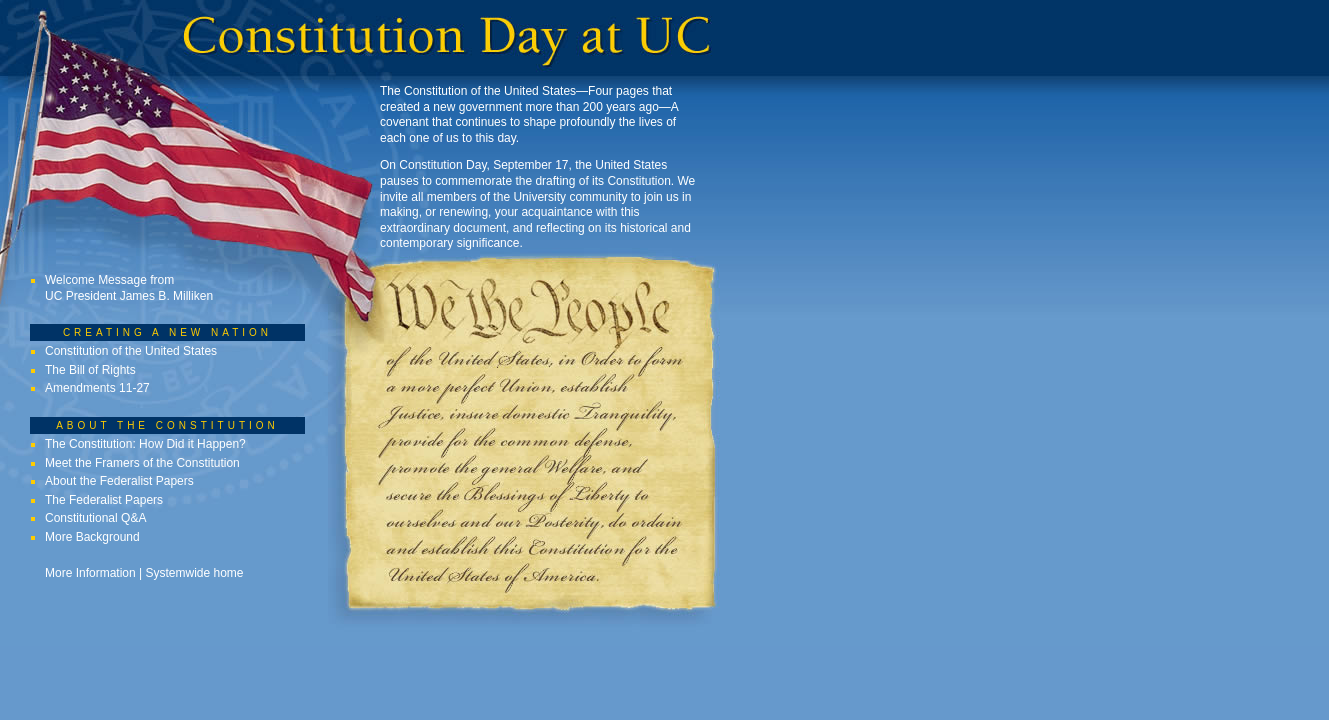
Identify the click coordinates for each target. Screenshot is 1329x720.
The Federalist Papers (104, 500)
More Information (90, 573)
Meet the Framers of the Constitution (142, 463)
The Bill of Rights (90, 370)
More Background (92, 537)
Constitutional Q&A (95, 518)
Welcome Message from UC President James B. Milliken (129, 288)
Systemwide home (195, 573)
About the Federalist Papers (119, 481)
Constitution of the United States (131, 351)
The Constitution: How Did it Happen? (145, 444)
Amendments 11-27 (97, 388)
